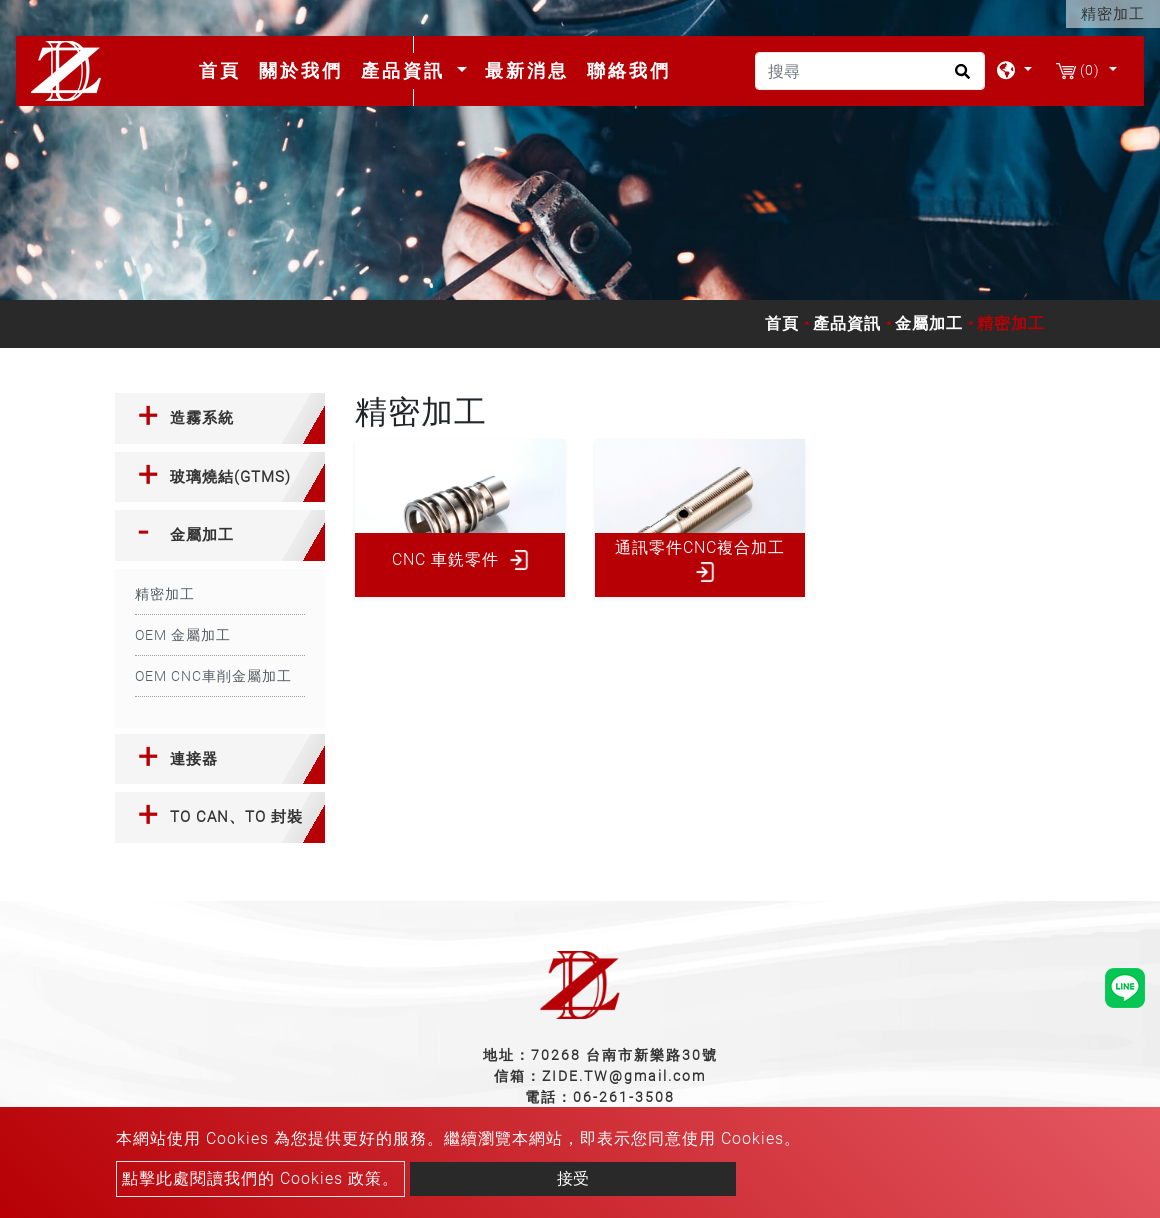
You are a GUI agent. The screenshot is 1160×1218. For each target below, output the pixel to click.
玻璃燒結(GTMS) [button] (230, 477)
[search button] (959, 78)
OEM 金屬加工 (183, 635)
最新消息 (527, 70)
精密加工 (165, 594)
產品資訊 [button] (406, 70)
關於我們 (301, 70)
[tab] (220, 418)
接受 (573, 1178)
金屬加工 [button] (202, 535)
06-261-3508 (624, 1097)
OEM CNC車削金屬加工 (213, 676)
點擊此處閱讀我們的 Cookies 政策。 (260, 1178)
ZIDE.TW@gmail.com (624, 1076)
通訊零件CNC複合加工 (700, 547)
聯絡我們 (629, 70)
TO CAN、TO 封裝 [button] (236, 817)
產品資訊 (847, 323)
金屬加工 (929, 323)
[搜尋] (870, 71)
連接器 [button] (194, 759)
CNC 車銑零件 (445, 559)
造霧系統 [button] (202, 418)
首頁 (224, 70)
